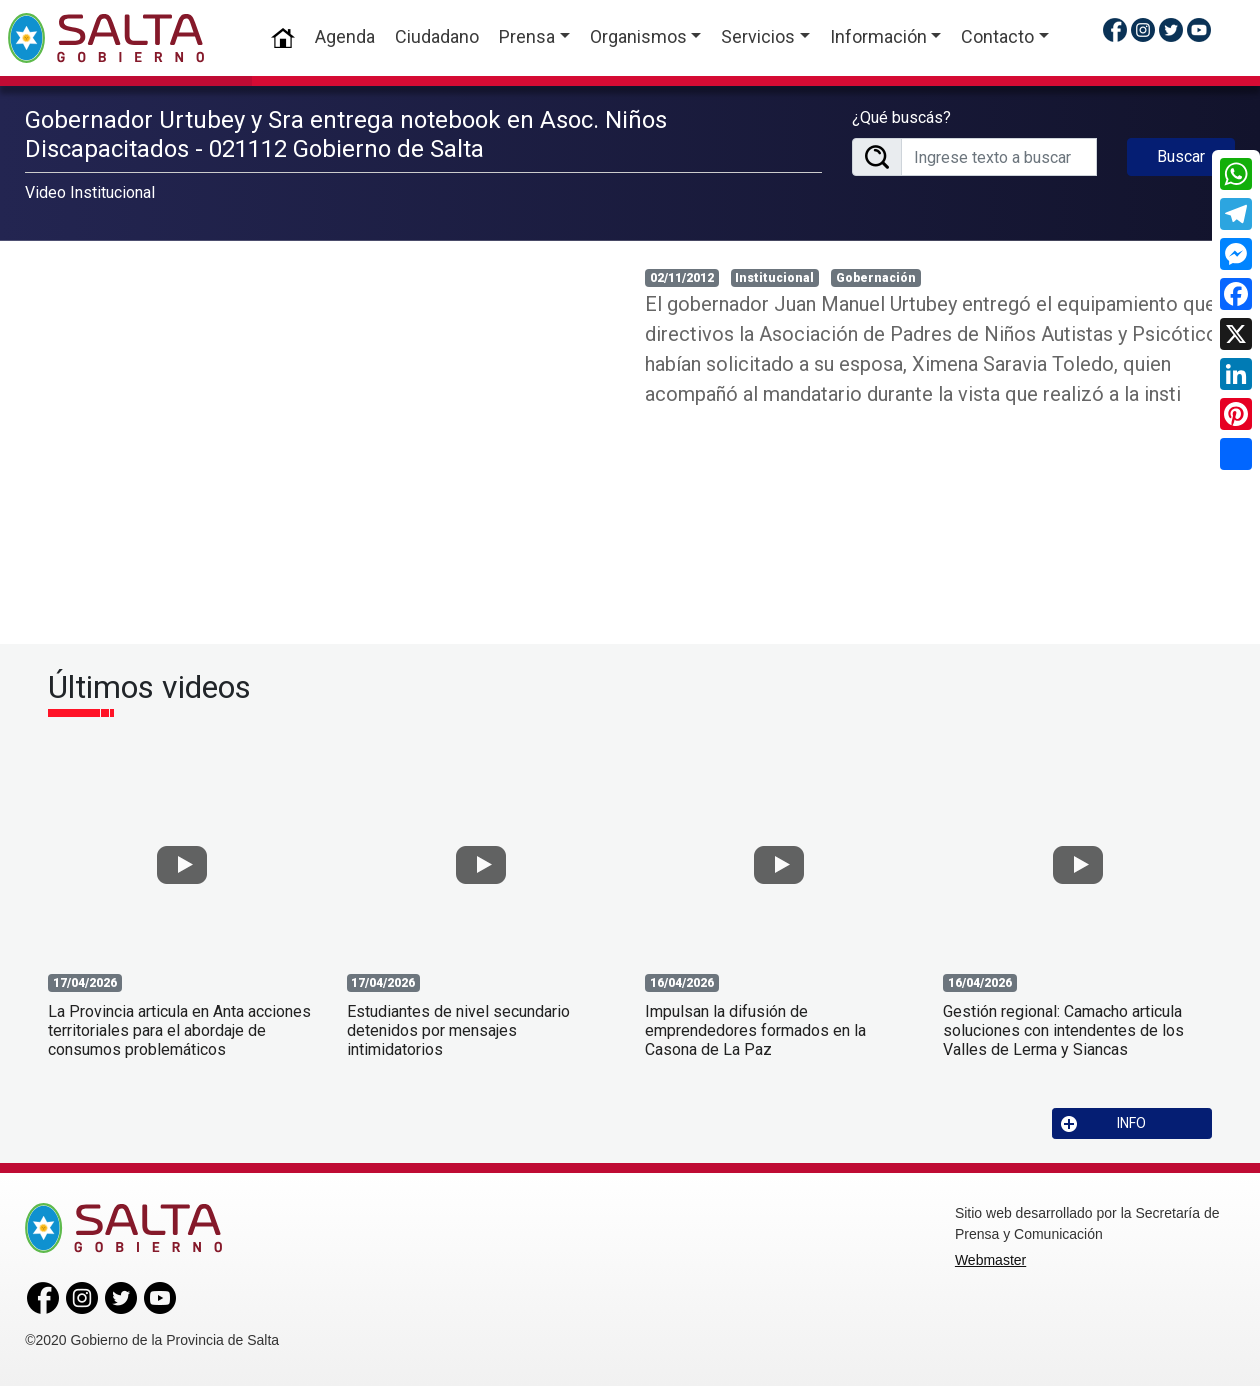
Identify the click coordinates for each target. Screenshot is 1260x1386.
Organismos (638, 36)
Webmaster (990, 1260)
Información (878, 36)
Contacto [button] (997, 36)
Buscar (1181, 156)
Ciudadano (437, 36)
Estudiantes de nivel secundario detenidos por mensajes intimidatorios (458, 1030)
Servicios (758, 36)
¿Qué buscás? (901, 117)
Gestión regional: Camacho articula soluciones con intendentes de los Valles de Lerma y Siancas (1063, 1030)
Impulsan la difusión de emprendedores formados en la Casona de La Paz (755, 1030)
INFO (1104, 1123)
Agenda (345, 36)
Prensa (527, 36)
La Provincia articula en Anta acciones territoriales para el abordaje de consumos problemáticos (179, 1030)
